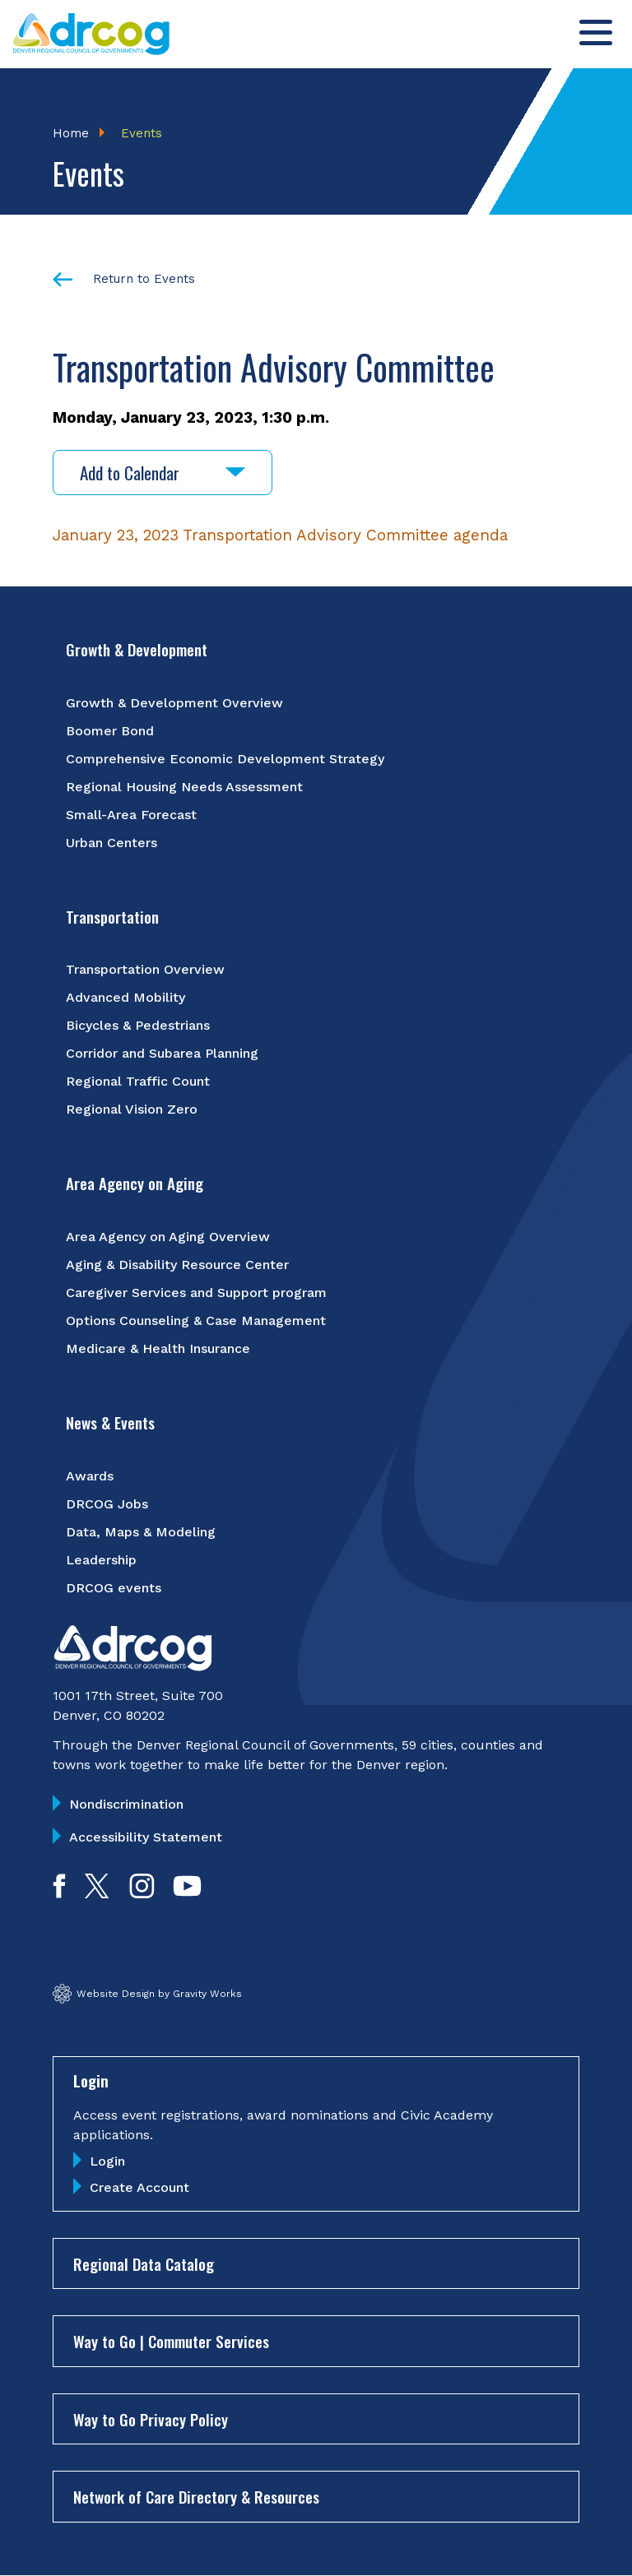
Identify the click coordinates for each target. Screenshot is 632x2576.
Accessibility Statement (145, 1837)
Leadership (101, 1560)
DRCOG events (113, 1588)
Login (107, 2161)
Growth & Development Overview (174, 703)
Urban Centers (111, 842)
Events (141, 133)
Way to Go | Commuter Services (171, 2340)
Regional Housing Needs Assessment (184, 787)
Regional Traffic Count (138, 1081)
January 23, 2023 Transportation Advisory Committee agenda (280, 535)
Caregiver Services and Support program (196, 1292)
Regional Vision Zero (132, 1109)
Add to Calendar (162, 472)
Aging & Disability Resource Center (177, 1264)
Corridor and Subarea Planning (162, 1053)
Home (71, 133)
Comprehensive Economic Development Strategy (225, 759)
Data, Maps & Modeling (141, 1532)
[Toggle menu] (595, 32)
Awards (90, 1476)
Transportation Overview (145, 969)
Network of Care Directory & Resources (196, 2496)
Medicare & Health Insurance (158, 1348)
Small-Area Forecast (131, 814)
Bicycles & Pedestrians (138, 1025)
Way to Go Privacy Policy (150, 2418)
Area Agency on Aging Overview (168, 1236)
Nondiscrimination (126, 1804)
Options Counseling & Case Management (196, 1320)
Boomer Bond (110, 731)
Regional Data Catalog (143, 2263)
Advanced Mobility (125, 997)
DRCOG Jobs (107, 1504)
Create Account (139, 2187)
